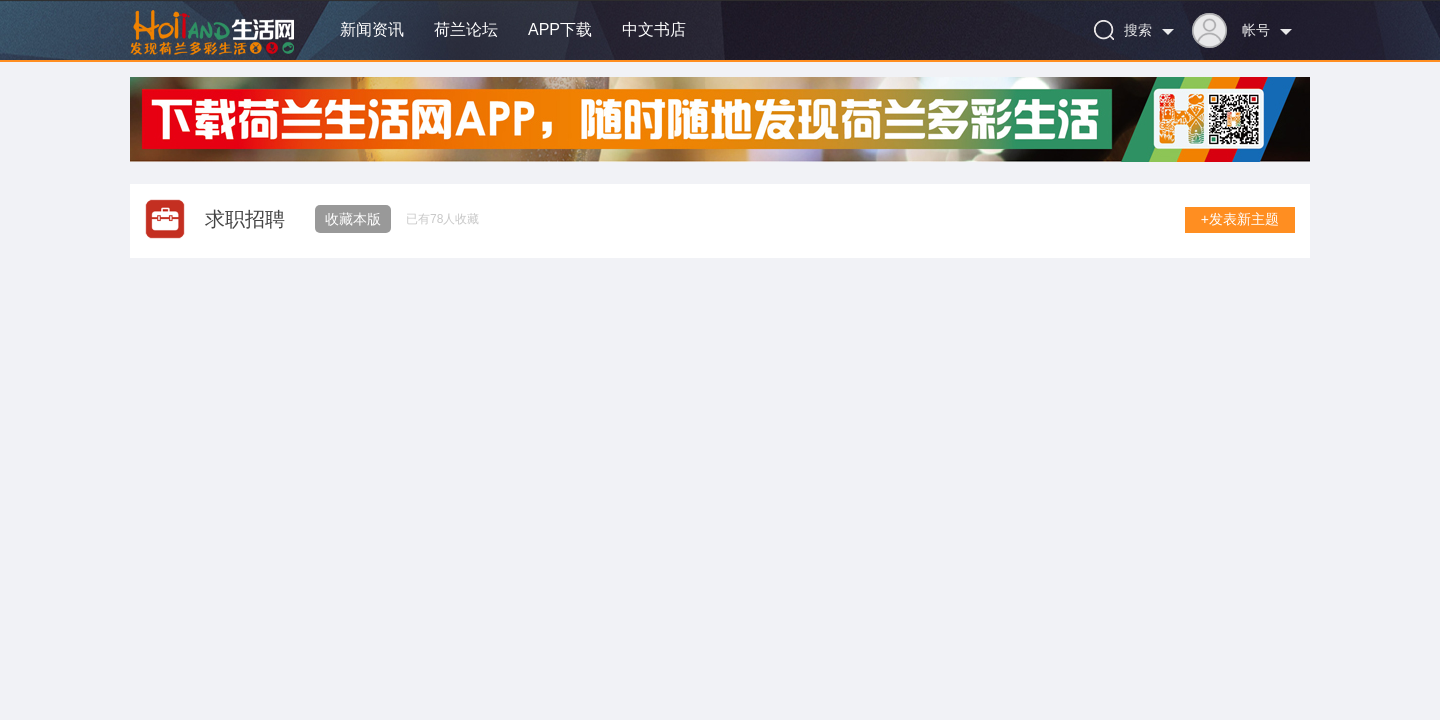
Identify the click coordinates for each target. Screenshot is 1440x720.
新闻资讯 (372, 29)
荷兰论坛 (466, 29)
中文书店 (654, 29)
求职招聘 (245, 219)
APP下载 (560, 29)
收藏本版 (353, 219)
